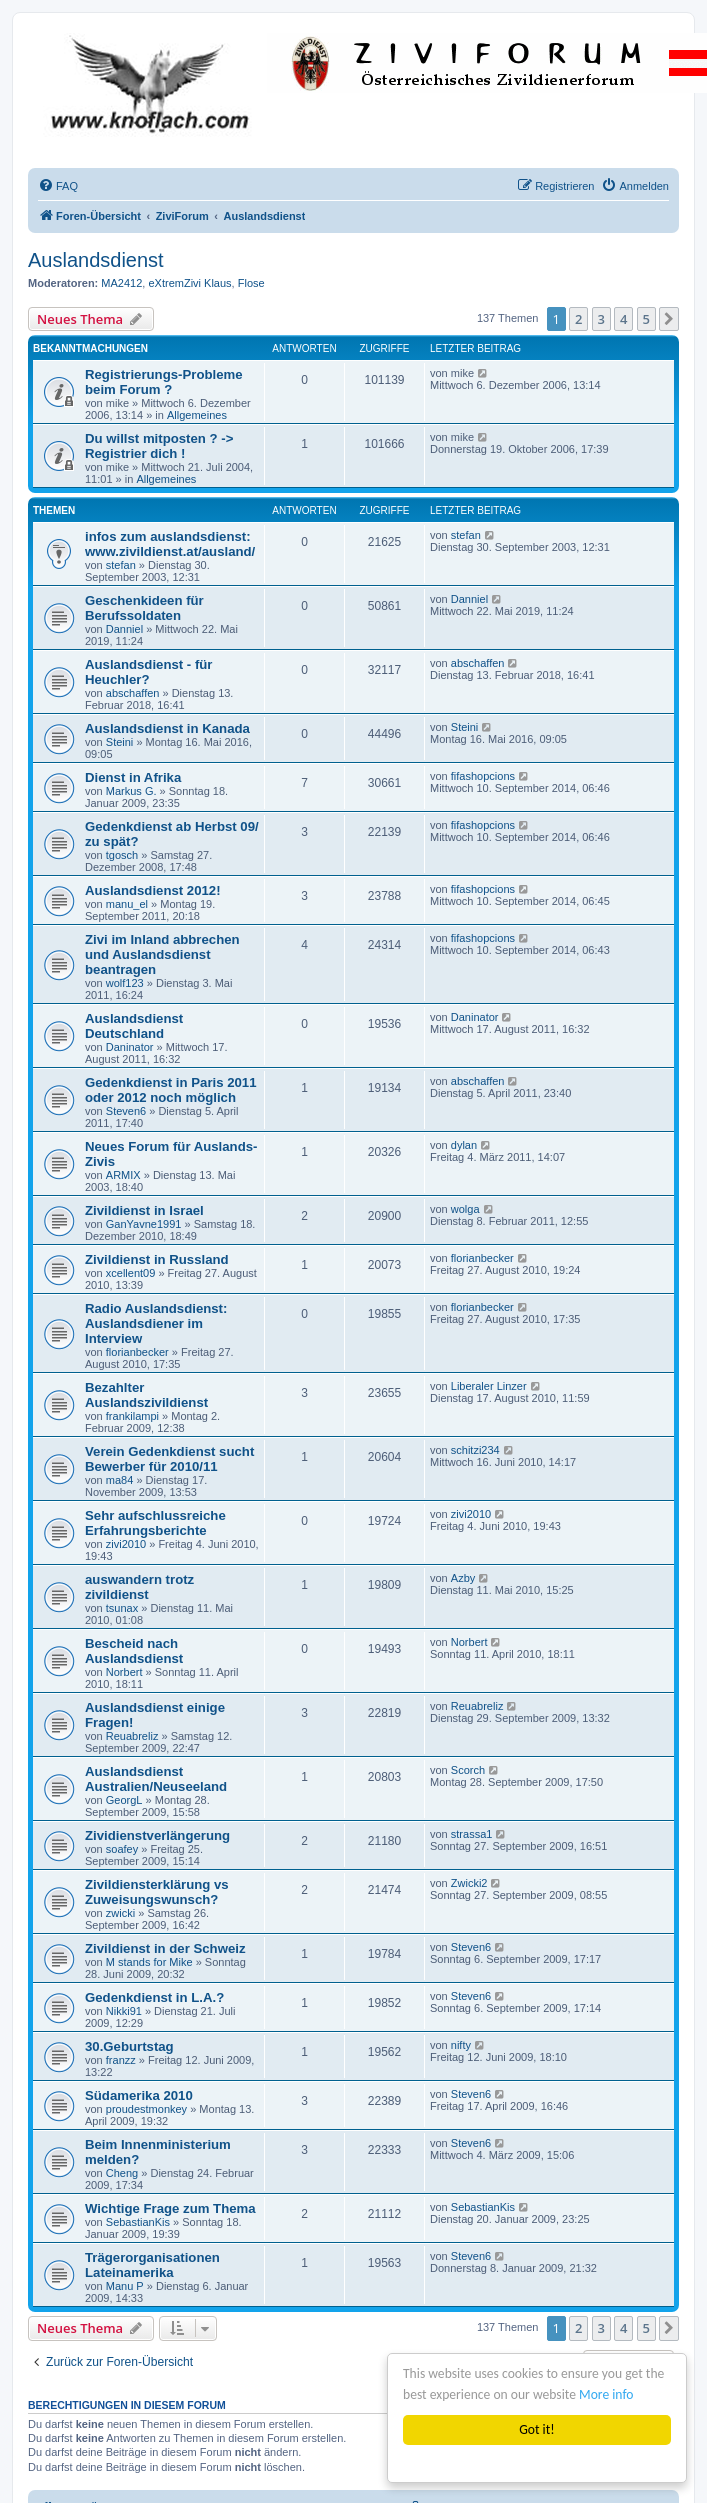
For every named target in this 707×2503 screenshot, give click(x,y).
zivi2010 (126, 1544)
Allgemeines (197, 415)
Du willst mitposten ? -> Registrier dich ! (159, 446)
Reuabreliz (132, 1736)
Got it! (536, 2429)
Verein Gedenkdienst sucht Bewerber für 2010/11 (169, 1459)
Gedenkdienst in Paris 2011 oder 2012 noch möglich (171, 1090)
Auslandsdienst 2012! (153, 890)
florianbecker (482, 1258)
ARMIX (123, 1175)
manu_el (127, 904)
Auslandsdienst (96, 260)
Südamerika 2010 (139, 2095)
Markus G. (131, 791)
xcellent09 (131, 1273)
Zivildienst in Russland (157, 1259)
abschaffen (133, 693)
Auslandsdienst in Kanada (167, 728)
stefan (121, 565)
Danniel (124, 629)
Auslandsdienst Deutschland (134, 1026)
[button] (669, 319)
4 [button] (623, 319)
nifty (461, 2045)
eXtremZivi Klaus (189, 283)
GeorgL (124, 1800)
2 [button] (578, 319)
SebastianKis (138, 2222)
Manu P (125, 2286)
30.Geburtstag (129, 2046)
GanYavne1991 (144, 1224)
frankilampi (132, 1416)
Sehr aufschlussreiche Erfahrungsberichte (155, 1523)
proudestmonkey (146, 2109)
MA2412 (121, 283)
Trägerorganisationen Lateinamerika (152, 2265)
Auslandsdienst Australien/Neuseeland (156, 1779)
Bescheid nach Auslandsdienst (134, 1651)
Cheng (122, 2173)
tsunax (122, 1608)
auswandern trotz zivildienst (139, 1587)
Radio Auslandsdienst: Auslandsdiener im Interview (156, 1323)
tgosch (122, 855)
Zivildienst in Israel (144, 1210)
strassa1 (472, 1834)
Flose (251, 283)
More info (606, 2394)
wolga (465, 1209)
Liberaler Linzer (489, 1386)
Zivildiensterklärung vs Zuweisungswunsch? (157, 1892)
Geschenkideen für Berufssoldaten (144, 608)
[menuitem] (58, 186)
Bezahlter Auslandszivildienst (146, 1395)
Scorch (468, 1770)
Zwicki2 (469, 1883)
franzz (121, 2060)
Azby (463, 1578)
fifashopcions (483, 776)
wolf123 (125, 983)
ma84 (120, 1480)
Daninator (130, 1047)
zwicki (120, 1913)
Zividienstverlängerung (157, 1835)
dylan (464, 1145)
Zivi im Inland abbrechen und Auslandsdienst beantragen (162, 954)
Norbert (124, 1672)
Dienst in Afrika (133, 777)
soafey (122, 1849)
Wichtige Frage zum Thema (170, 2208)
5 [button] (646, 319)
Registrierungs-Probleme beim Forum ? (164, 382)
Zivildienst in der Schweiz (165, 1948)
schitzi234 (475, 1450)
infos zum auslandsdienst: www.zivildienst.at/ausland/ (170, 544)
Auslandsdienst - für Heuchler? (149, 672)
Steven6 (126, 1111)
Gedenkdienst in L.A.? (154, 1997)
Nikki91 (124, 2011)
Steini (120, 742)
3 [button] (601, 319)
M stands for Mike (149, 1962)
